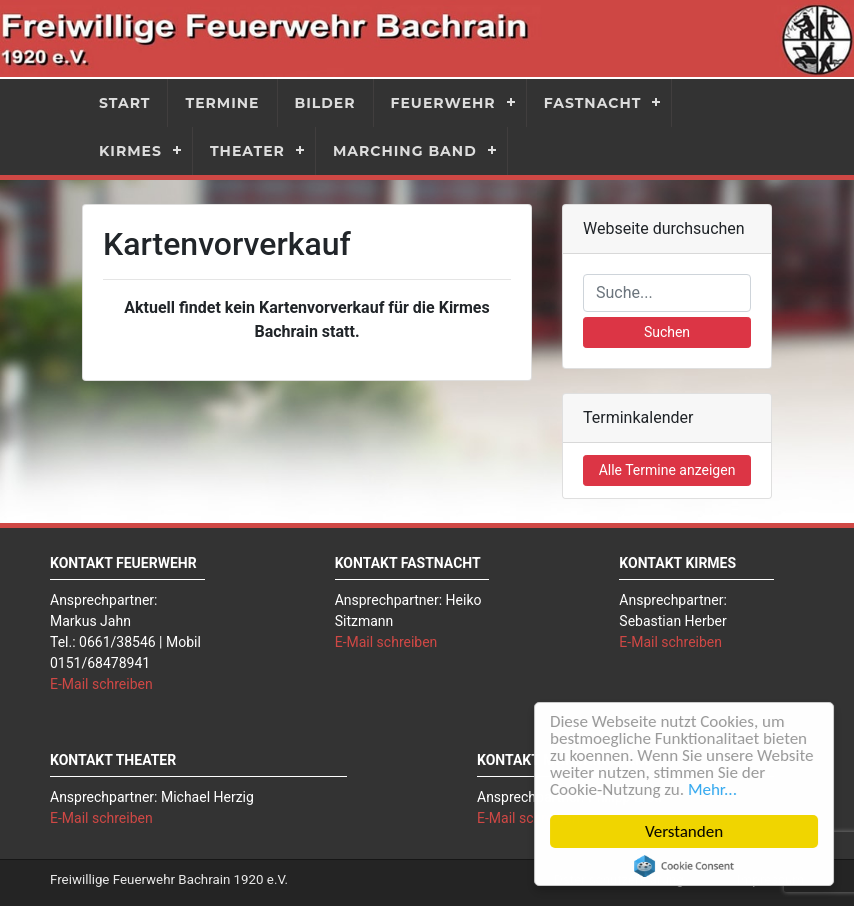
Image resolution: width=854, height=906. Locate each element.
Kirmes (130, 151)
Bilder (325, 103)
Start (124, 103)
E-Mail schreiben (101, 684)
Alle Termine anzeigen (667, 470)
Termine (222, 103)
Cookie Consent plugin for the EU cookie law (684, 866)
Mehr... (712, 789)
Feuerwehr (443, 103)
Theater (247, 151)
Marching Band (405, 151)
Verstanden (684, 831)
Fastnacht (593, 103)
